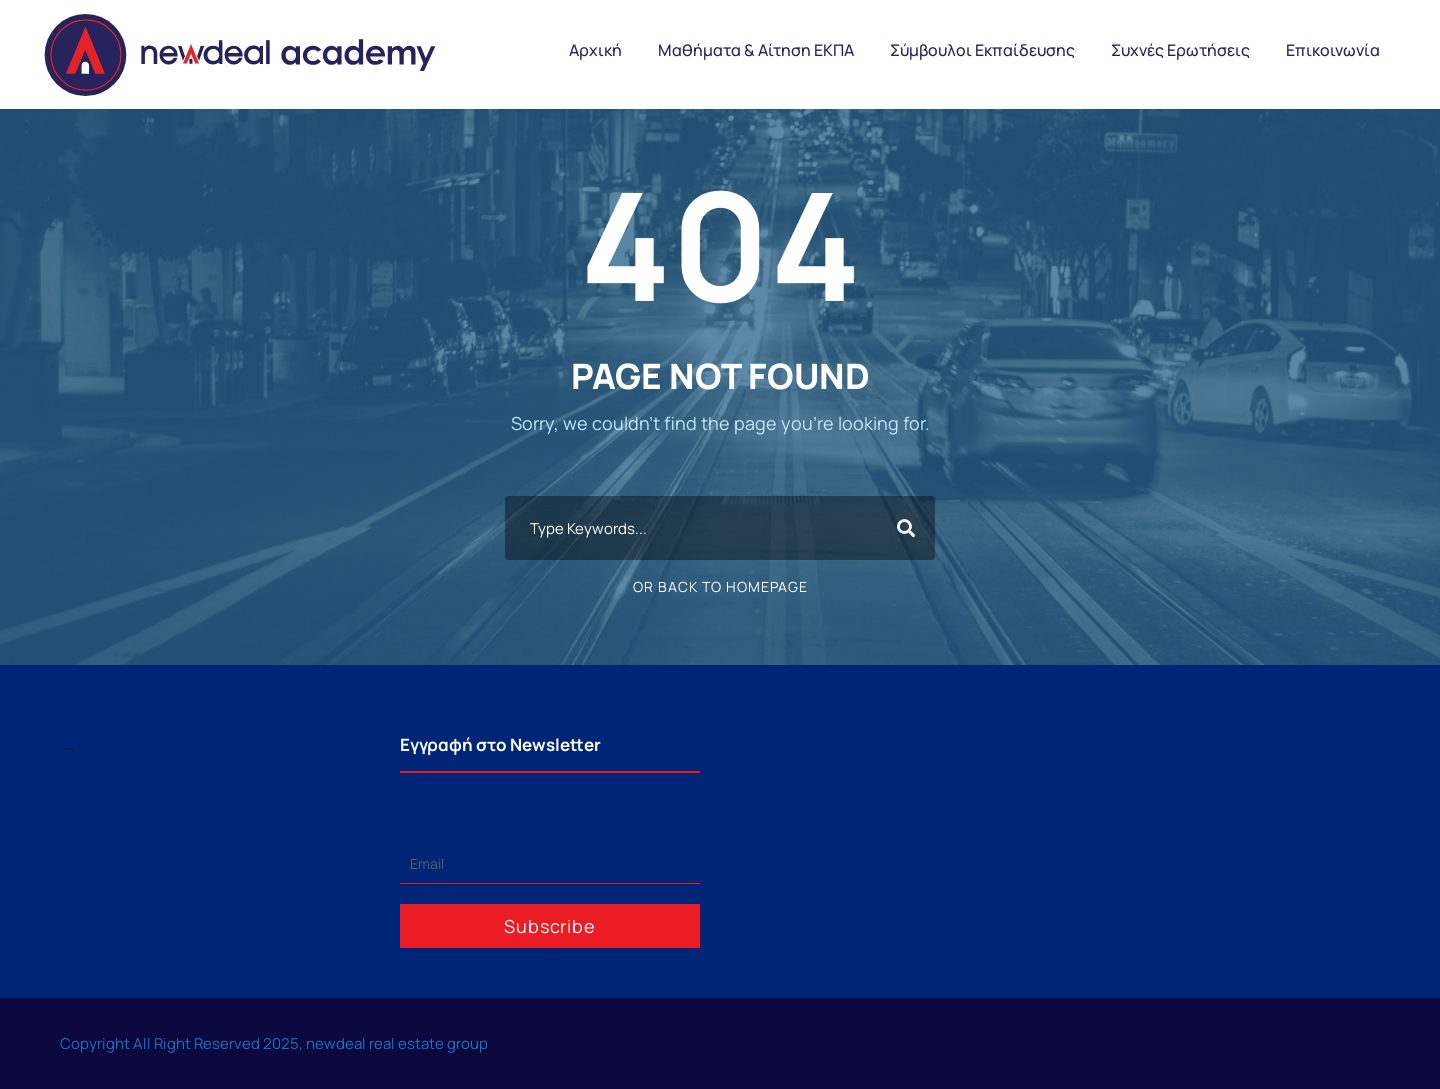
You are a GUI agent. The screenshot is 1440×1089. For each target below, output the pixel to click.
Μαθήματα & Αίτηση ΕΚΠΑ (756, 50)
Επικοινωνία (1333, 50)
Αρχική (595, 50)
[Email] (550, 864)
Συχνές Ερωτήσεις (1180, 50)
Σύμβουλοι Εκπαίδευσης (982, 50)
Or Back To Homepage (720, 586)
